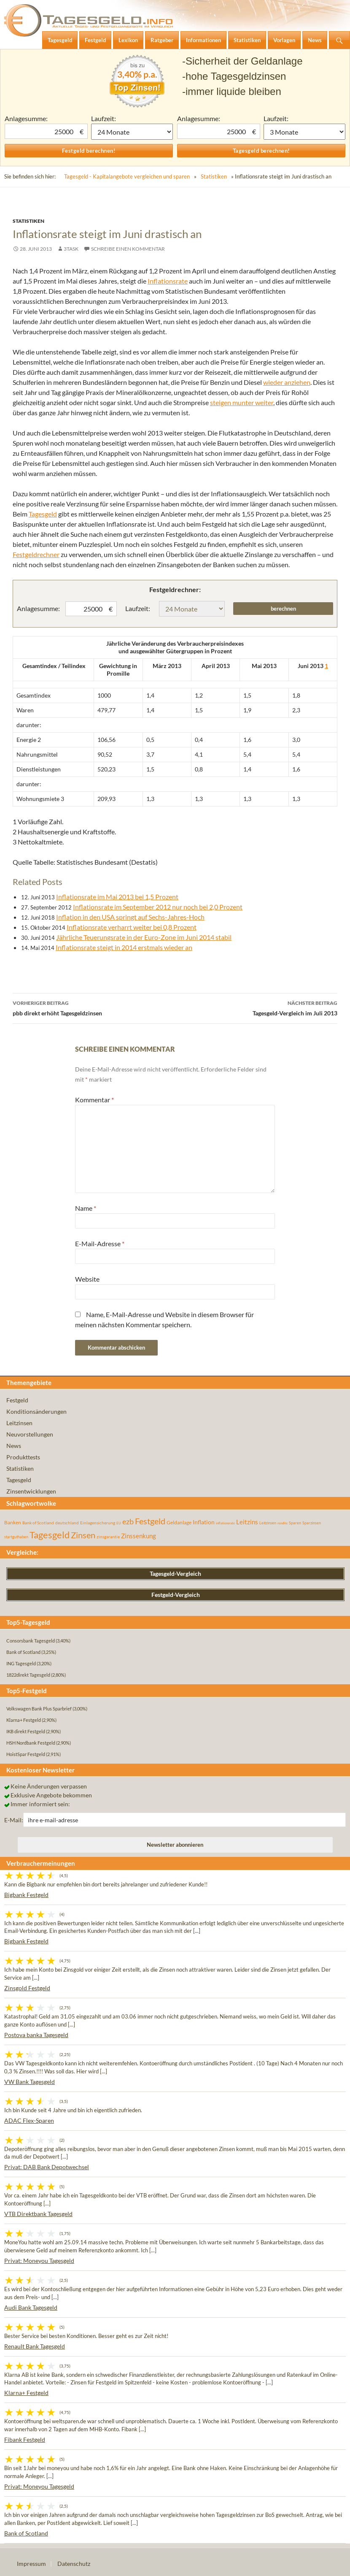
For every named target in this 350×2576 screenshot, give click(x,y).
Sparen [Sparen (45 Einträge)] (295, 1523)
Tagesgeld (43, 514)
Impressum (31, 2563)
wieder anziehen (286, 382)
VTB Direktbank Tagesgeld (38, 2213)
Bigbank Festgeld (26, 1894)
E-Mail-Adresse (99, 1243)
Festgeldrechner (36, 554)
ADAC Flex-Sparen (29, 2120)
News (13, 1445)
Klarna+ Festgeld (26, 2392)
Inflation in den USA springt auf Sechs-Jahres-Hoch (130, 917)
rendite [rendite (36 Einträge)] (282, 1523)
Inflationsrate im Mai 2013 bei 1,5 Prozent (117, 897)
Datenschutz (73, 2563)
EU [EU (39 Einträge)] (118, 1523)
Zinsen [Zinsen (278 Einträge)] (83, 1535)
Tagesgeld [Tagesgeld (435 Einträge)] (50, 1534)
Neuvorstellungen (29, 1434)
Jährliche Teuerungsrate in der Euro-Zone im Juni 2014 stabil (144, 937)
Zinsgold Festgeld (27, 1988)
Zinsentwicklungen (31, 1491)
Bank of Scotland (26, 2533)
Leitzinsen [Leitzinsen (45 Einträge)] (267, 1523)
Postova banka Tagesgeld (36, 2034)
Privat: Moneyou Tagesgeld (39, 2260)
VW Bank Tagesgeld (29, 2081)
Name (85, 1208)
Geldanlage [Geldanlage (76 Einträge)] (179, 1522)
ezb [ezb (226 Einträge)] (128, 1521)
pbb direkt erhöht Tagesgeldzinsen (94, 1007)
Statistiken (214, 176)
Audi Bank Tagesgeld (30, 2307)
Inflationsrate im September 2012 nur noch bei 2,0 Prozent (157, 907)
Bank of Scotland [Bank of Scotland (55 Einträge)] (38, 1522)
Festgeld (17, 1400)
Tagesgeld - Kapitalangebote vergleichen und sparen (127, 176)
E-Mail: (13, 1820)
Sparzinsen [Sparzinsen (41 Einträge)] (311, 1523)
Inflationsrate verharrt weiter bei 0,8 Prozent (132, 927)
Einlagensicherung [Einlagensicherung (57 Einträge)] (97, 1522)
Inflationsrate (168, 281)
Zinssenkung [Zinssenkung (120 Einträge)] (138, 1536)
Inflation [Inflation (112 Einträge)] (204, 1522)
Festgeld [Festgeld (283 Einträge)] (150, 1521)
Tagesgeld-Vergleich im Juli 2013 (256, 1007)
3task (71, 249)
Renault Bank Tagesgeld (34, 2346)
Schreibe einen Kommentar (128, 249)
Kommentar (94, 1100)
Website (87, 1279)
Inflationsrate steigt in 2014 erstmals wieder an (124, 947)
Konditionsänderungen (36, 1411)
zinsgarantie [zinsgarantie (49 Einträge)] (108, 1536)
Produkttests (23, 1457)
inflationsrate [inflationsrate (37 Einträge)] (225, 1523)
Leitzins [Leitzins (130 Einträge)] (247, 1522)
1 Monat (132, 132)
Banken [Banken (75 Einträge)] (12, 1522)
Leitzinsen (19, 1422)
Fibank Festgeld (24, 2439)
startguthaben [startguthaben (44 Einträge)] (16, 1536)
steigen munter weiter (241, 402)
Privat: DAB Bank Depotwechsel (46, 2166)
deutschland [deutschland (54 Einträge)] (67, 1522)
